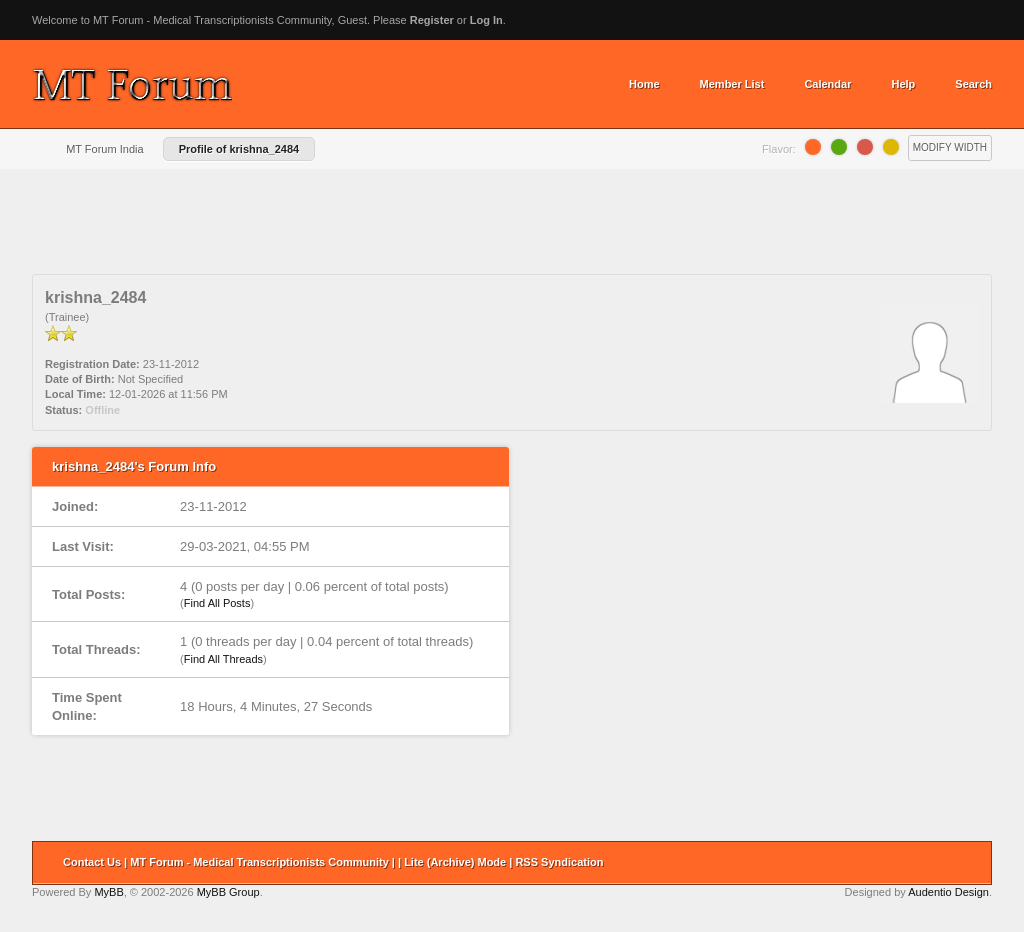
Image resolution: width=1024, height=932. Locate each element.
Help (903, 84)
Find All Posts (217, 603)
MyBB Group (228, 892)
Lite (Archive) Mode (455, 862)
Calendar (827, 84)
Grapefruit (865, 147)
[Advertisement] (512, 229)
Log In (486, 20)
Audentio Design (948, 892)
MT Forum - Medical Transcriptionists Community (259, 862)
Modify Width (950, 147)
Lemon (891, 147)
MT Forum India (104, 149)
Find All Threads (223, 659)
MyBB (108, 892)
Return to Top (970, 863)
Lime (839, 147)
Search (973, 84)
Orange (813, 147)
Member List (732, 84)
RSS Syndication (559, 862)
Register (432, 20)
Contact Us (92, 862)
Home (644, 84)
